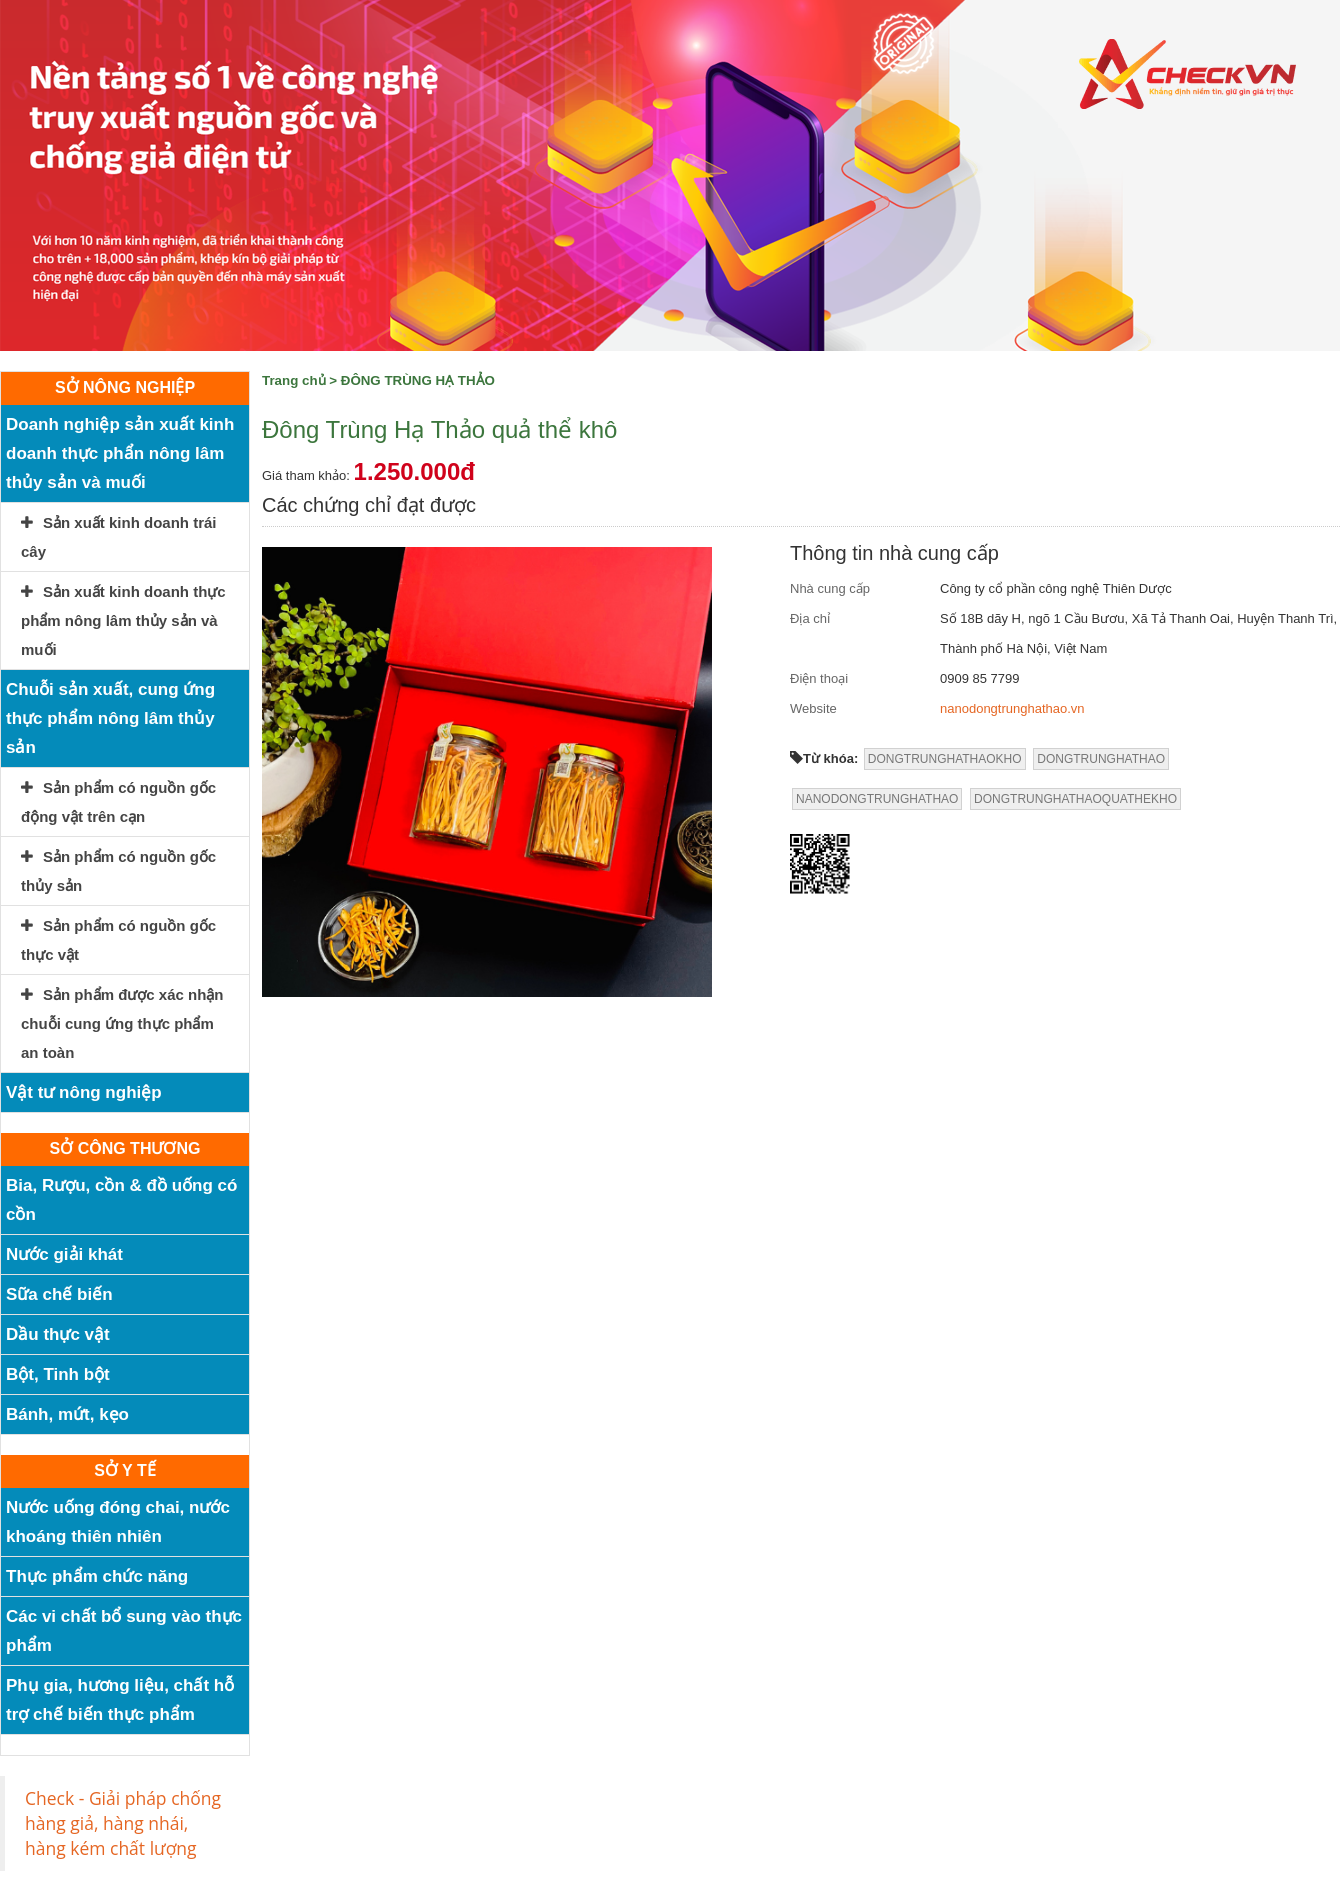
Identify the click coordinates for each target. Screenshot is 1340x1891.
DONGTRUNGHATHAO (1101, 759)
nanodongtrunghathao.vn (1012, 708)
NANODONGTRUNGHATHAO (877, 799)
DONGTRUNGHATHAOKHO (945, 759)
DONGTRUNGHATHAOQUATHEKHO (1075, 799)
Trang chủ (294, 380)
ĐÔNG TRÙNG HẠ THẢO (418, 380)
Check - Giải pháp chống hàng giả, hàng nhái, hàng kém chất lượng (123, 1823)
